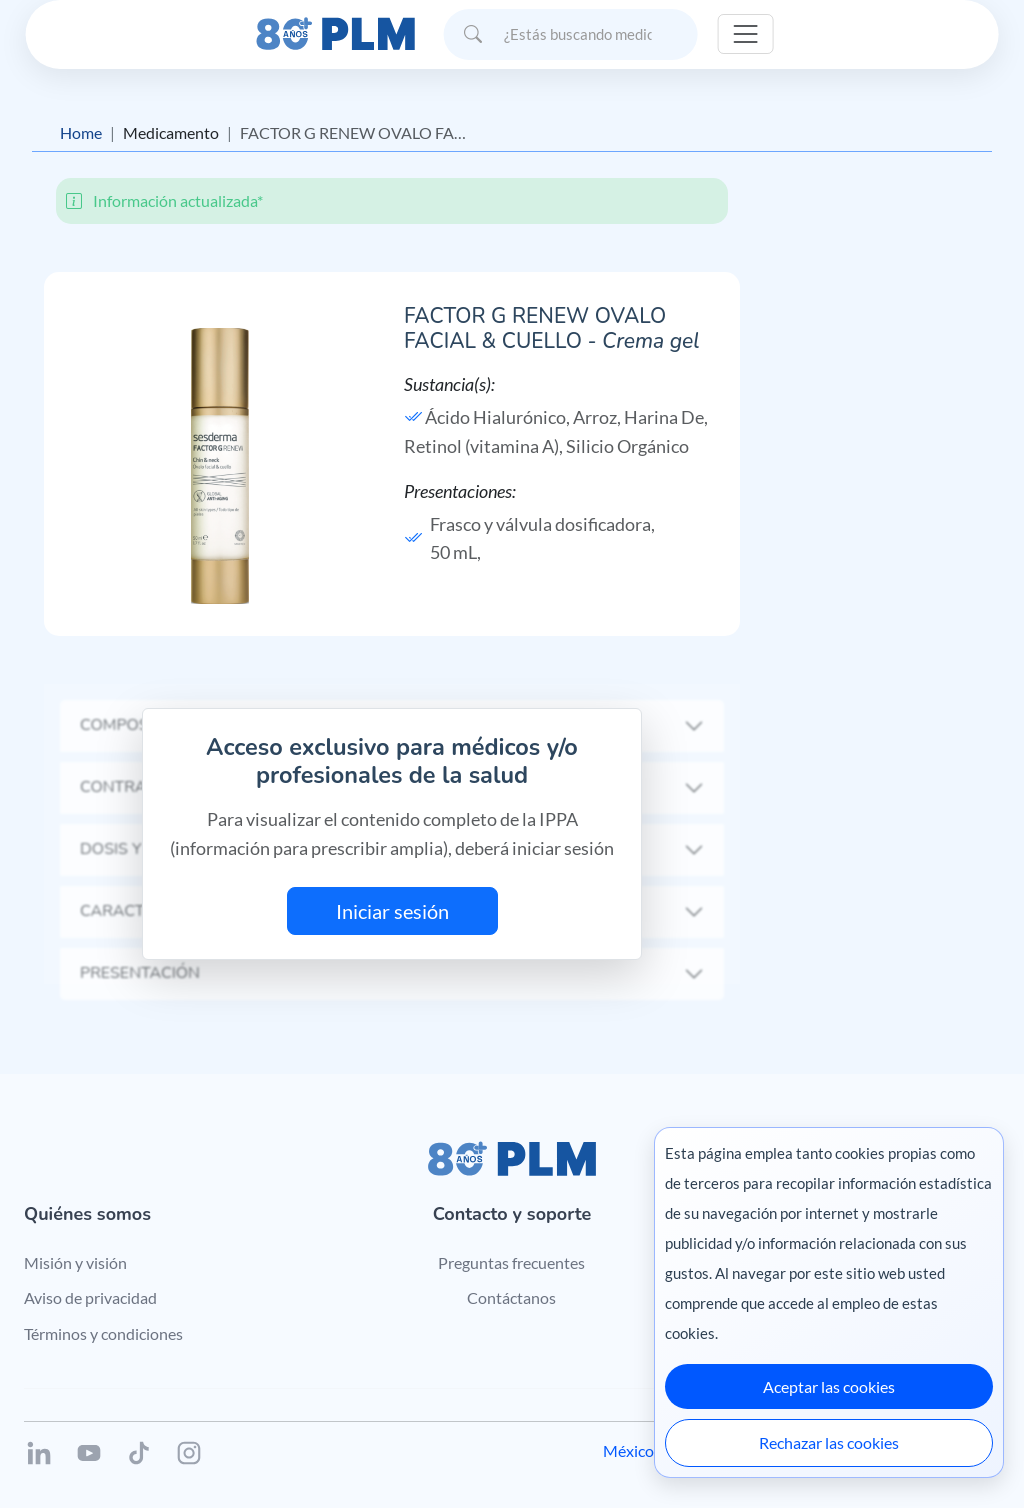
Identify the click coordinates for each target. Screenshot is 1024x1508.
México (628, 1450)
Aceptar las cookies (829, 1386)
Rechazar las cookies (829, 1442)
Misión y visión (75, 1262)
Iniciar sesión (392, 911)
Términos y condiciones (103, 1333)
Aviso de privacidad (90, 1297)
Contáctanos (511, 1297)
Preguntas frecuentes (511, 1262)
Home (81, 132)
